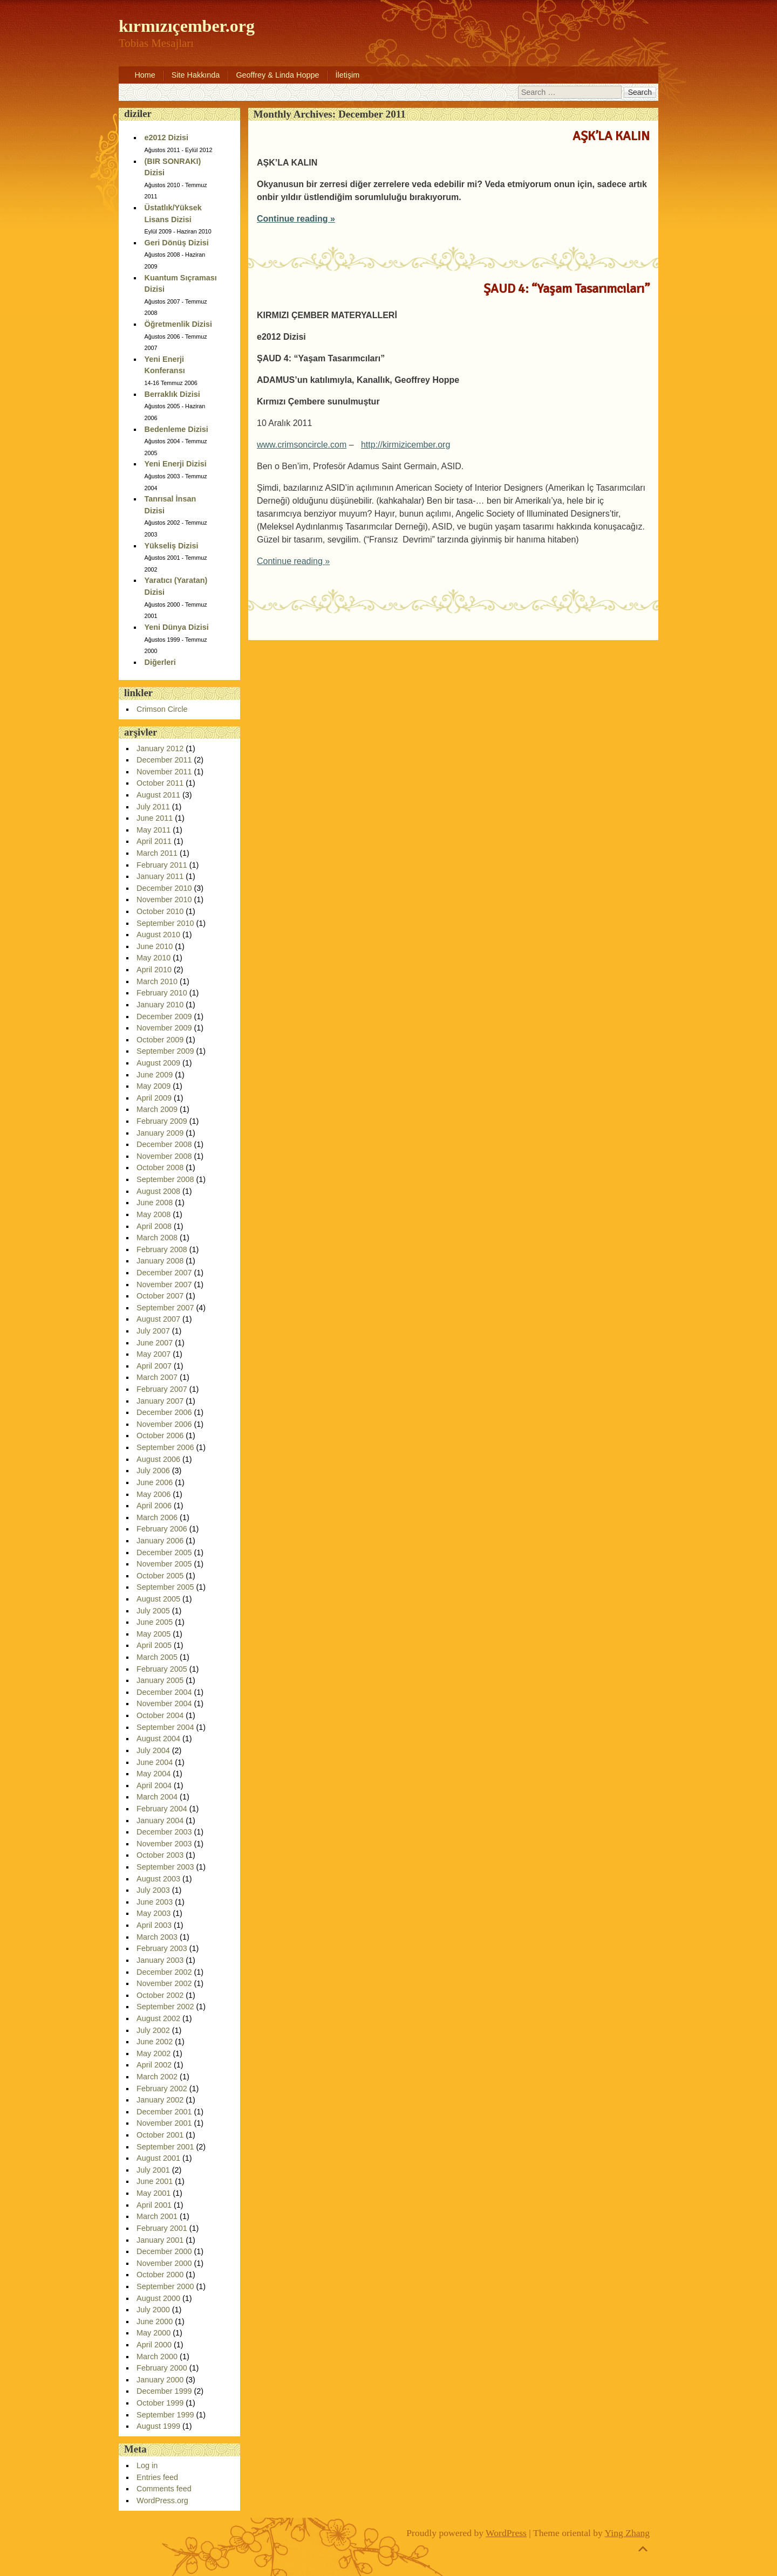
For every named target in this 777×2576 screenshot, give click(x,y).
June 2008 (155, 1202)
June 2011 (155, 818)
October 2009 (160, 1039)
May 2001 (154, 2193)
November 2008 (164, 1156)
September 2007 (165, 1307)
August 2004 (158, 1738)
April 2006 (154, 1505)
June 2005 (155, 1622)
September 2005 (165, 1587)
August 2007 (158, 1319)
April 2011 (154, 841)
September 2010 (165, 923)
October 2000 (160, 2274)
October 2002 (160, 1995)
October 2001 (160, 2135)
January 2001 (160, 2240)
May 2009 (154, 1086)
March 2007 (157, 1377)
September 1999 (165, 2414)
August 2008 (158, 1191)
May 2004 (154, 1773)
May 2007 (154, 1354)
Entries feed (157, 2477)
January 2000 (160, 2379)
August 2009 (158, 1063)
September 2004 (165, 1727)
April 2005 (154, 1645)
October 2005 (160, 1575)
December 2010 (164, 888)
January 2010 (160, 1004)
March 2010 (157, 981)
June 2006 (155, 1482)
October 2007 (160, 1296)
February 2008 (162, 1249)
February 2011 (162, 865)
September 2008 (165, 1179)
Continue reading (296, 218)
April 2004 (154, 1785)
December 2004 (164, 1692)
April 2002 (154, 2064)
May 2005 (154, 1634)
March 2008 (157, 1237)
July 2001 (153, 2170)
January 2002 (160, 2100)
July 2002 (153, 2030)
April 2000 (154, 2344)
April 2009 (154, 1098)
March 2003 (157, 1937)
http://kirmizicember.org (405, 444)
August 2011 (158, 795)
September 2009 (165, 1051)
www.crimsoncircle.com (301, 444)
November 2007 (164, 1284)
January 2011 (160, 876)
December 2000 (164, 2251)
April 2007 (154, 1366)
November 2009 (164, 1027)
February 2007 (162, 1389)
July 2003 (153, 1890)
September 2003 (165, 1867)
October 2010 (160, 911)
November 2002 (164, 1983)
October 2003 (160, 1855)
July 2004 (153, 1750)
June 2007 (155, 1342)
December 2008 (164, 1144)
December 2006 (164, 1412)
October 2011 (160, 783)
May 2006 (154, 1494)
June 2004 (155, 1762)
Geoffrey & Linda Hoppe (277, 75)
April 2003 (154, 1925)
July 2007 (153, 1331)
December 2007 (164, 1272)
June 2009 (155, 1074)
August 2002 (158, 2018)
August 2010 (158, 934)
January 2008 (160, 1260)
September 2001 (165, 2146)
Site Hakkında (196, 75)
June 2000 (155, 2321)
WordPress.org (162, 2500)
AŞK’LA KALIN (611, 136)
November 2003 (164, 1843)
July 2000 (153, 2309)
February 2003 (162, 1948)
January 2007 (160, 1401)
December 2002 (164, 1972)
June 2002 (155, 2041)
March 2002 (157, 2076)
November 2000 (164, 2263)
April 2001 (154, 2205)
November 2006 (164, 1424)
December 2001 (164, 2111)
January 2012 (160, 748)
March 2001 (157, 2216)
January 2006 (160, 1540)
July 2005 (153, 1610)
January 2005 (160, 1680)
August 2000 (158, 2298)
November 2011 (164, 771)
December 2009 (164, 1016)
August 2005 (158, 1599)
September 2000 (165, 2286)
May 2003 (154, 1913)
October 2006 (160, 1435)
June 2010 (155, 946)
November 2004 (164, 1703)
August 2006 (158, 1459)
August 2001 (158, 2158)
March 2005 (157, 1657)
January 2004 (160, 1820)
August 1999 (158, 2426)
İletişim (348, 75)
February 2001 (162, 2228)
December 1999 (164, 2391)
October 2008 (160, 1167)
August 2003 (158, 1878)
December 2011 (164, 759)
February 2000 (162, 2368)
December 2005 (164, 1552)
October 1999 (160, 2403)
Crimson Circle (162, 709)
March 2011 (157, 853)
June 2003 (155, 1902)
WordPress (506, 2532)
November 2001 (164, 2123)
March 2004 (157, 1796)
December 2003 (164, 1832)
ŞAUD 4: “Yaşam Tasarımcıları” (566, 288)
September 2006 (165, 1447)
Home (144, 75)
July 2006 (153, 1470)
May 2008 (154, 1214)
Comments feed (164, 2488)
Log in (147, 2465)
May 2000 (154, 2332)
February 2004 (162, 1808)
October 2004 (160, 1715)
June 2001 (155, 2181)
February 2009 (162, 1121)
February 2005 (162, 1669)
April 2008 (154, 1226)
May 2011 (154, 830)
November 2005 (164, 1564)
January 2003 (160, 1960)
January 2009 (160, 1133)
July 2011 (153, 806)
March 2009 (157, 1109)
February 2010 (162, 992)
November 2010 (164, 899)
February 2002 (162, 2088)
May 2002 (154, 2053)
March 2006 (157, 1517)
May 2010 (154, 957)
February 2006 (162, 1528)
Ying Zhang (627, 2532)
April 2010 (154, 969)
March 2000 (157, 2356)
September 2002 (165, 2006)
